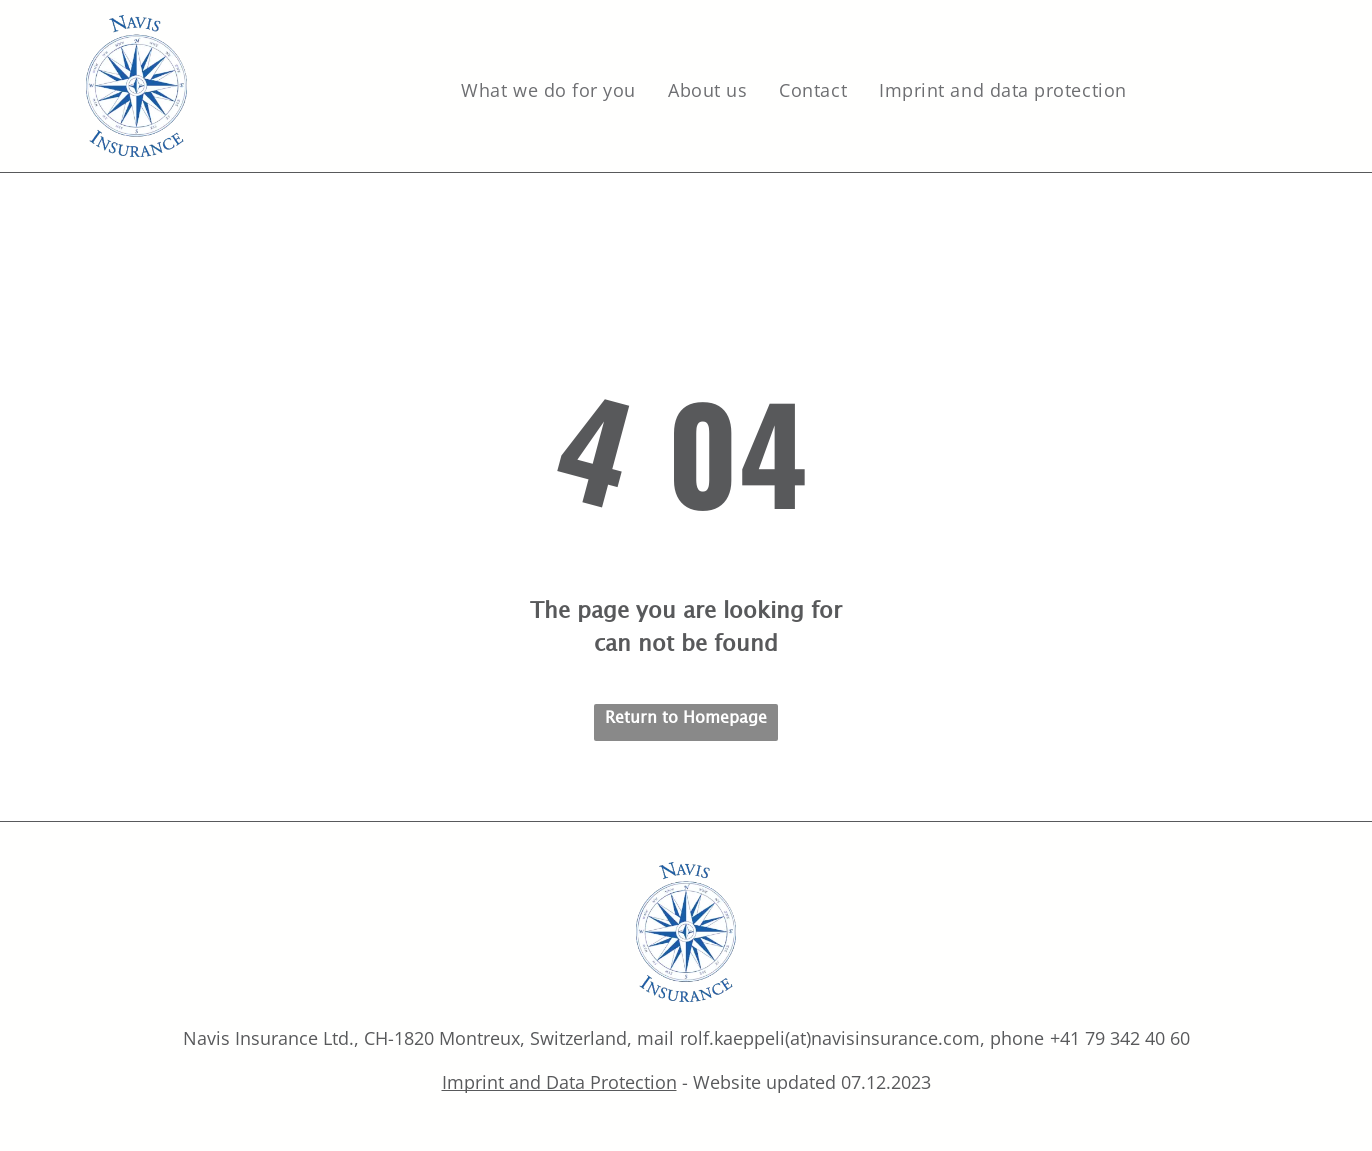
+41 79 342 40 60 (1120, 1038)
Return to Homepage (686, 716)
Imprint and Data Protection (559, 1082)
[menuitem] (549, 90)
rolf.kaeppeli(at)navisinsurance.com (830, 1038)
